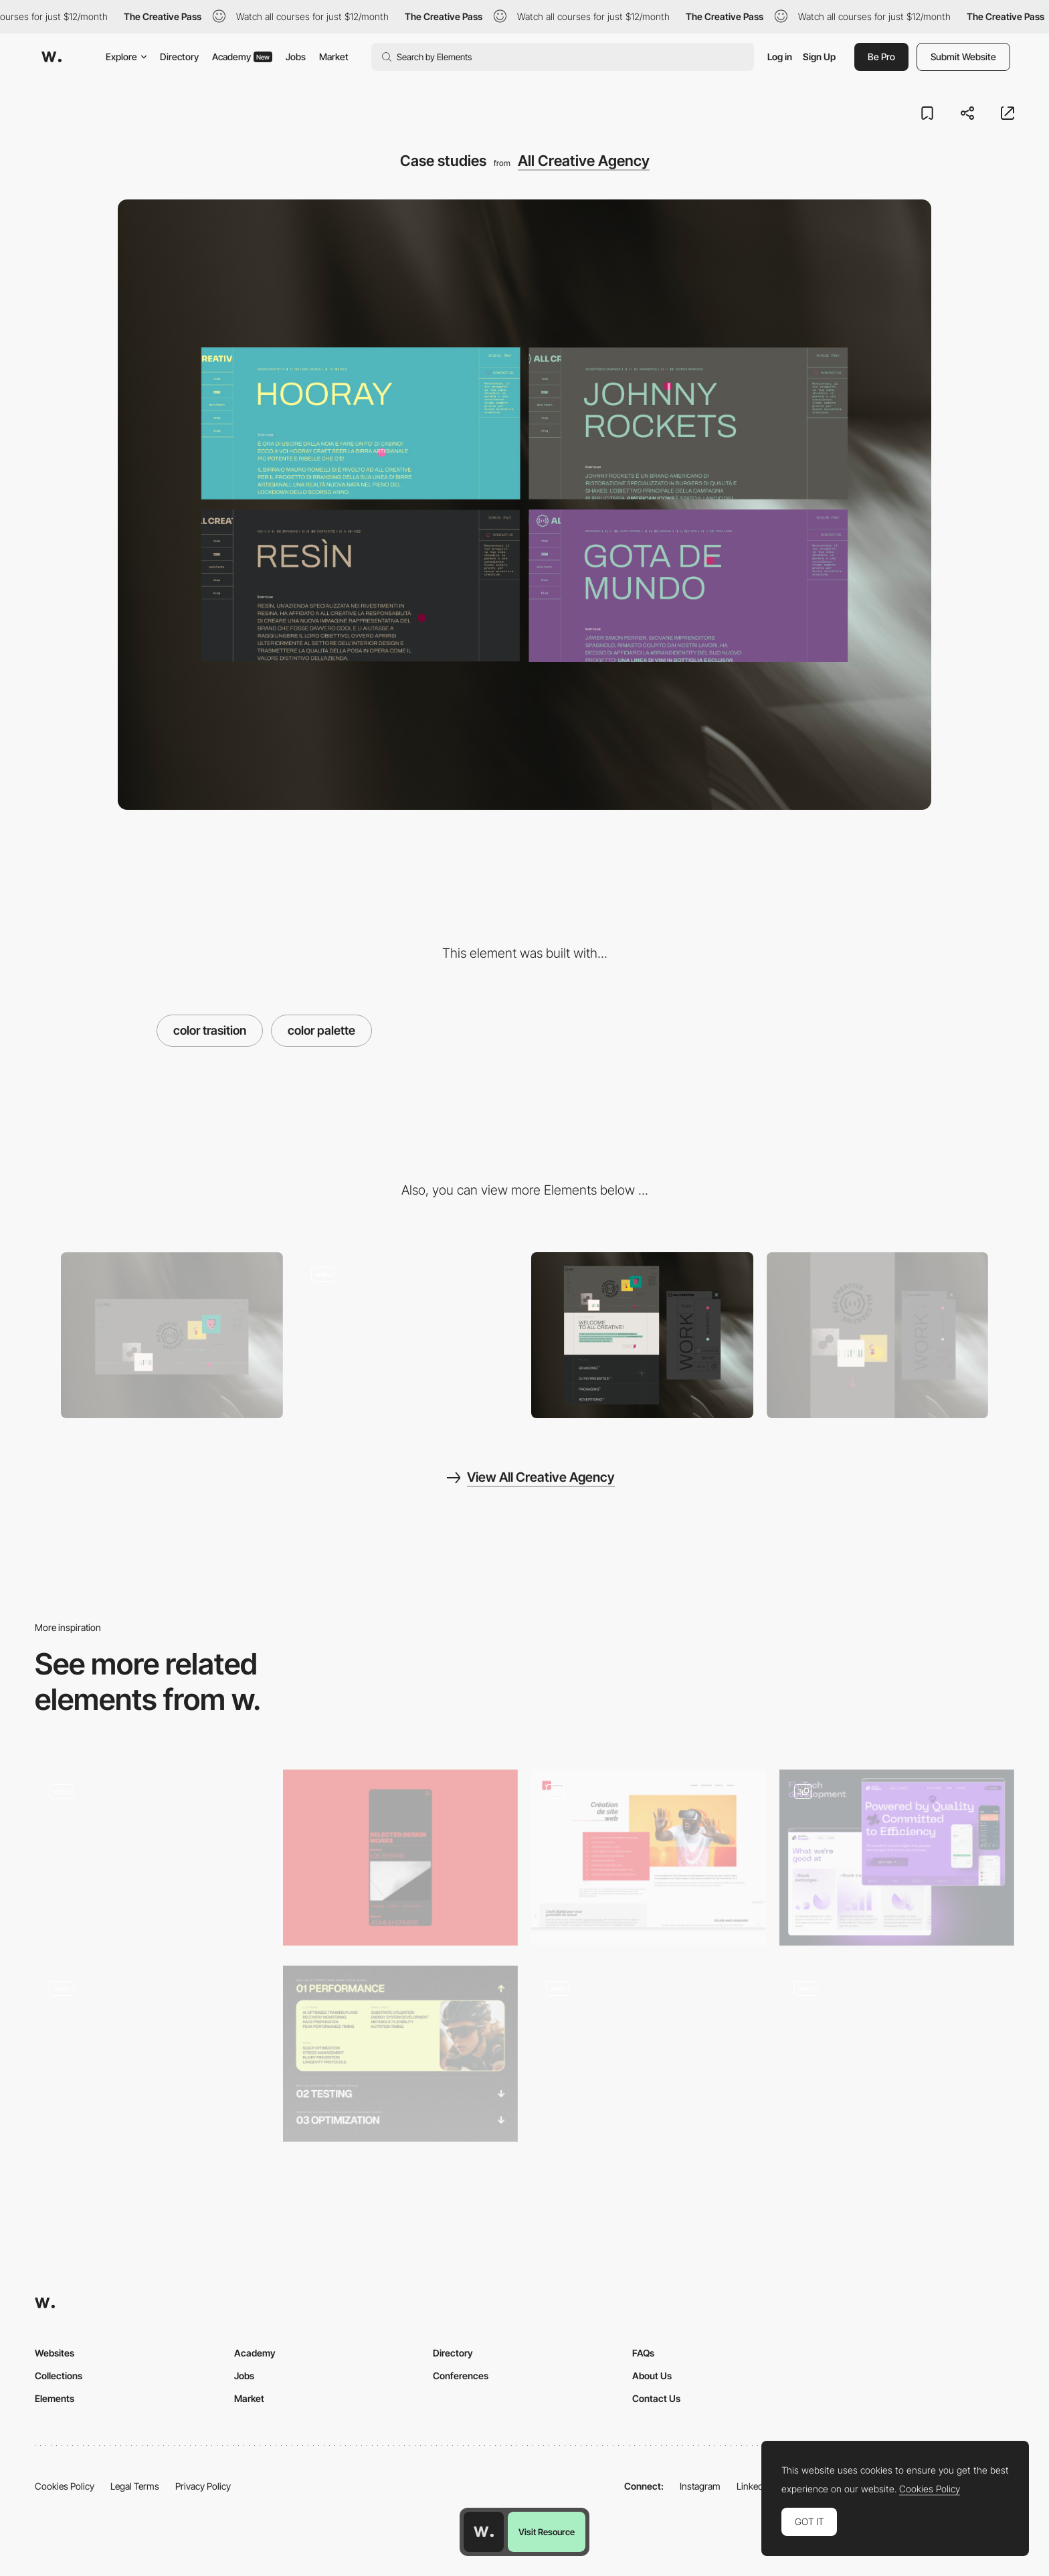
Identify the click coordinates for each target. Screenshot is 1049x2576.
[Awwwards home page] (484, 2532)
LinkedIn (754, 2486)
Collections (58, 2375)
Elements (54, 2398)
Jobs (296, 56)
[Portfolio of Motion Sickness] (152, 2054)
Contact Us (656, 2398)
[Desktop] (172, 1335)
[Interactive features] (896, 2054)
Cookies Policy (64, 2486)
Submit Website (963, 56)
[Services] (400, 2054)
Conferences (460, 2375)
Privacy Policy (203, 2486)
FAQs (643, 2352)
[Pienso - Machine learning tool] (152, 1854)
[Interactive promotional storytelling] (648, 2050)
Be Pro (881, 56)
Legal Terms (134, 2486)
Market (334, 56)
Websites (54, 2352)
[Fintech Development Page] (896, 1858)
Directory (179, 56)
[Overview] (642, 1335)
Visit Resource (546, 2531)
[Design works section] (400, 1858)
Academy (242, 56)
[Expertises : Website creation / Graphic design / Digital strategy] (648, 1858)
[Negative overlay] (407, 1335)
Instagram (700, 2486)
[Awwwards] (51, 57)
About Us (652, 2375)
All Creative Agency (584, 160)
